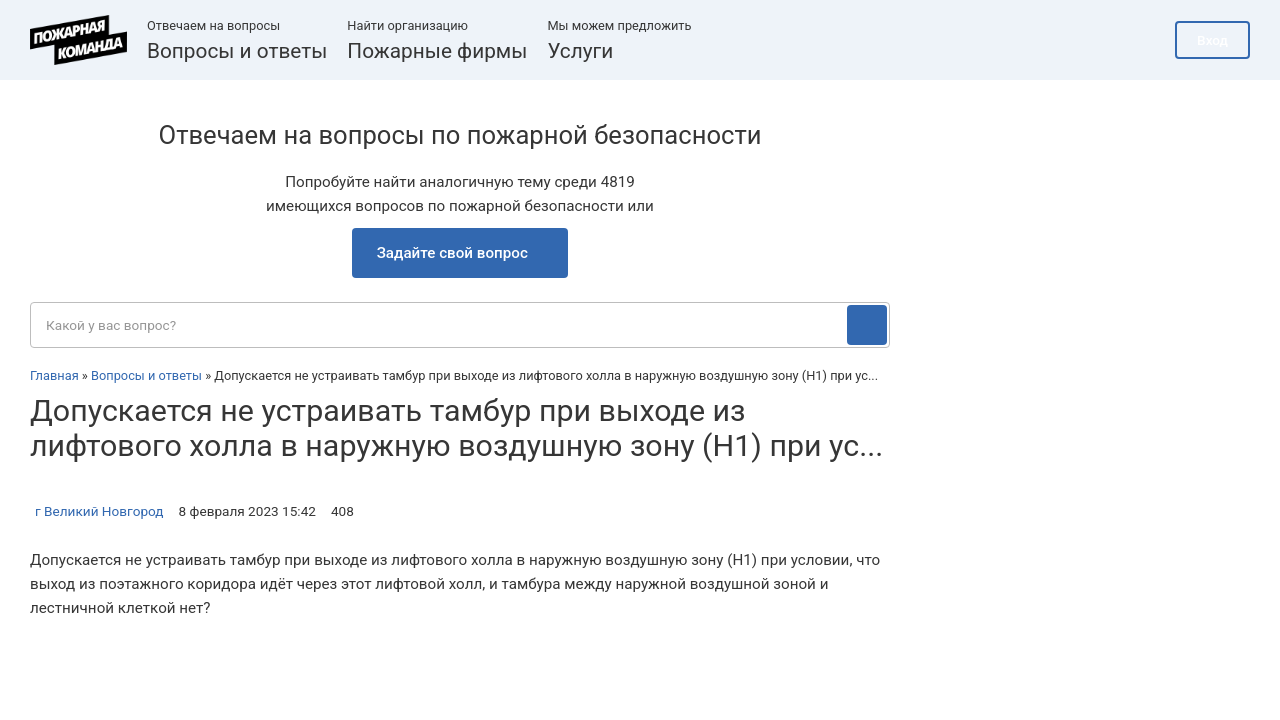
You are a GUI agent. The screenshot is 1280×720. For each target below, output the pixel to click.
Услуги (580, 51)
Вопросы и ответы (237, 51)
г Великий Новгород (99, 511)
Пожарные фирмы (437, 51)
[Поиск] (867, 325)
